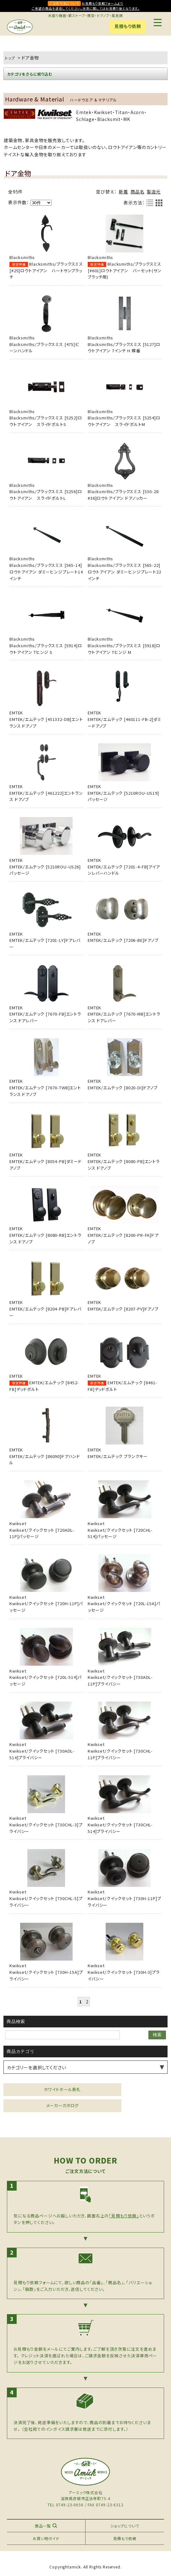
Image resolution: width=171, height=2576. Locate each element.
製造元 (154, 191)
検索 (157, 2034)
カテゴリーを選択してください (36, 2067)
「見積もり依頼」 (124, 2216)
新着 (123, 191)
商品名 (137, 191)
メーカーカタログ (62, 2105)
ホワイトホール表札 (62, 2089)
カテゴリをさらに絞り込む (29, 74)
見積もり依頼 (127, 26)
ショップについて (124, 2525)
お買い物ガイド (46, 2538)
